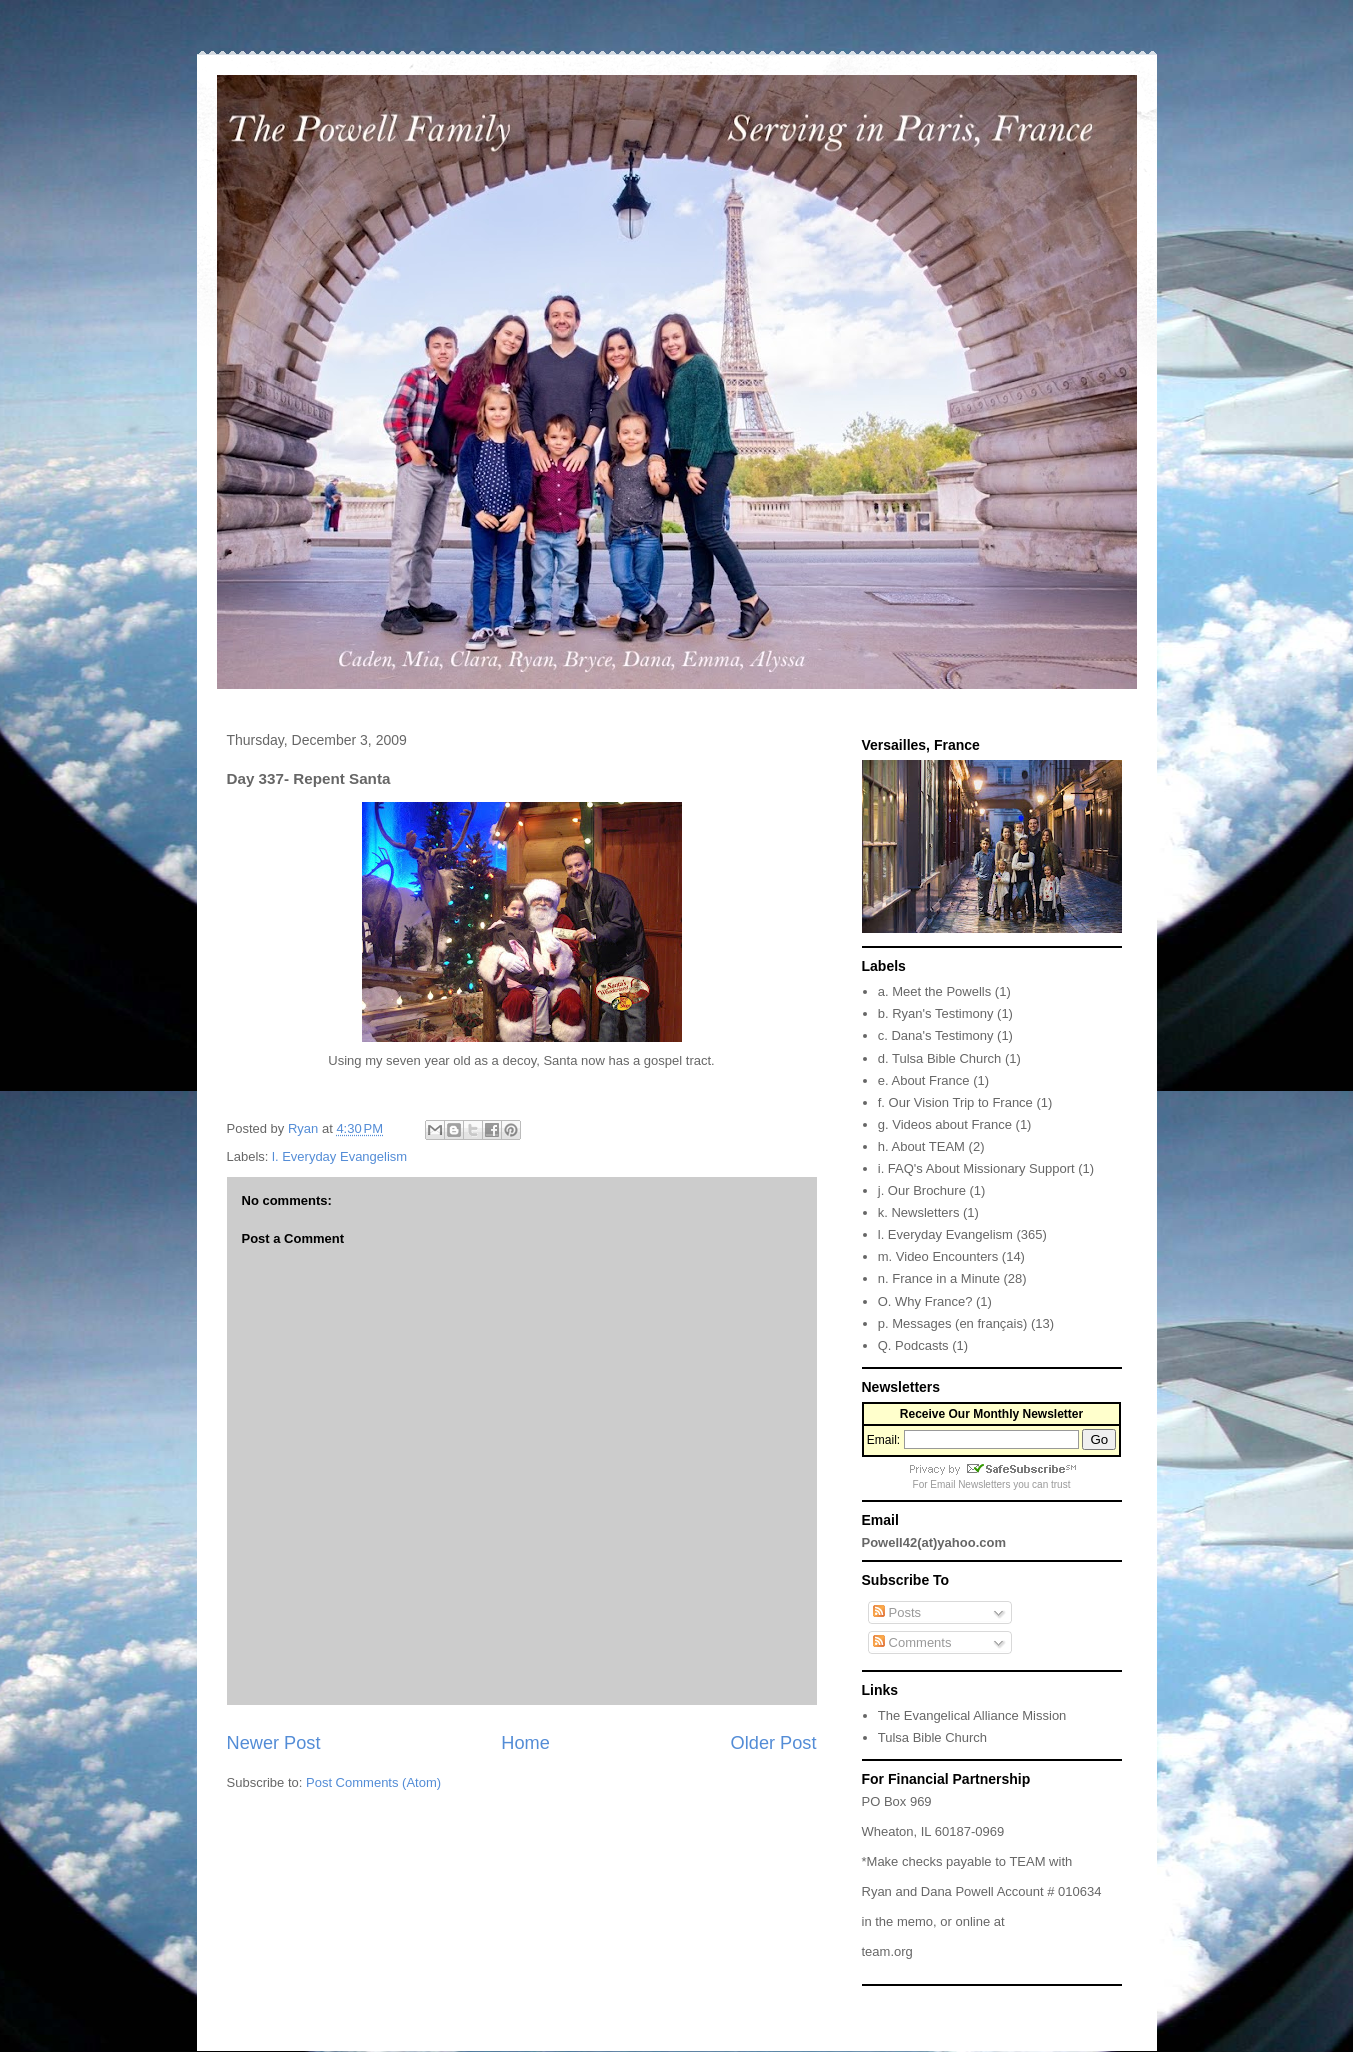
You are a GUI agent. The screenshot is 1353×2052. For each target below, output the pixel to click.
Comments (912, 1642)
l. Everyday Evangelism (339, 1156)
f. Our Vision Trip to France (955, 1102)
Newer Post (274, 1743)
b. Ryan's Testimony (936, 1013)
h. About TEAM (921, 1146)
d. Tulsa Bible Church (940, 1058)
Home (525, 1743)
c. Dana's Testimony (936, 1035)
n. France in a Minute (939, 1278)
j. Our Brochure (922, 1190)
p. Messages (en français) (953, 1323)
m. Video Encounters (938, 1256)
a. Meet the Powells (934, 991)
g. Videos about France (945, 1124)
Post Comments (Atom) (373, 1782)
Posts (897, 1612)
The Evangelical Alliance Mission (972, 1715)
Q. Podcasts (913, 1345)
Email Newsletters (970, 1484)
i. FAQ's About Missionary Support (976, 1168)
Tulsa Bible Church (932, 1737)
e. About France (924, 1080)
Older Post (774, 1743)
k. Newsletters (919, 1212)
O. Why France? (925, 1301)
